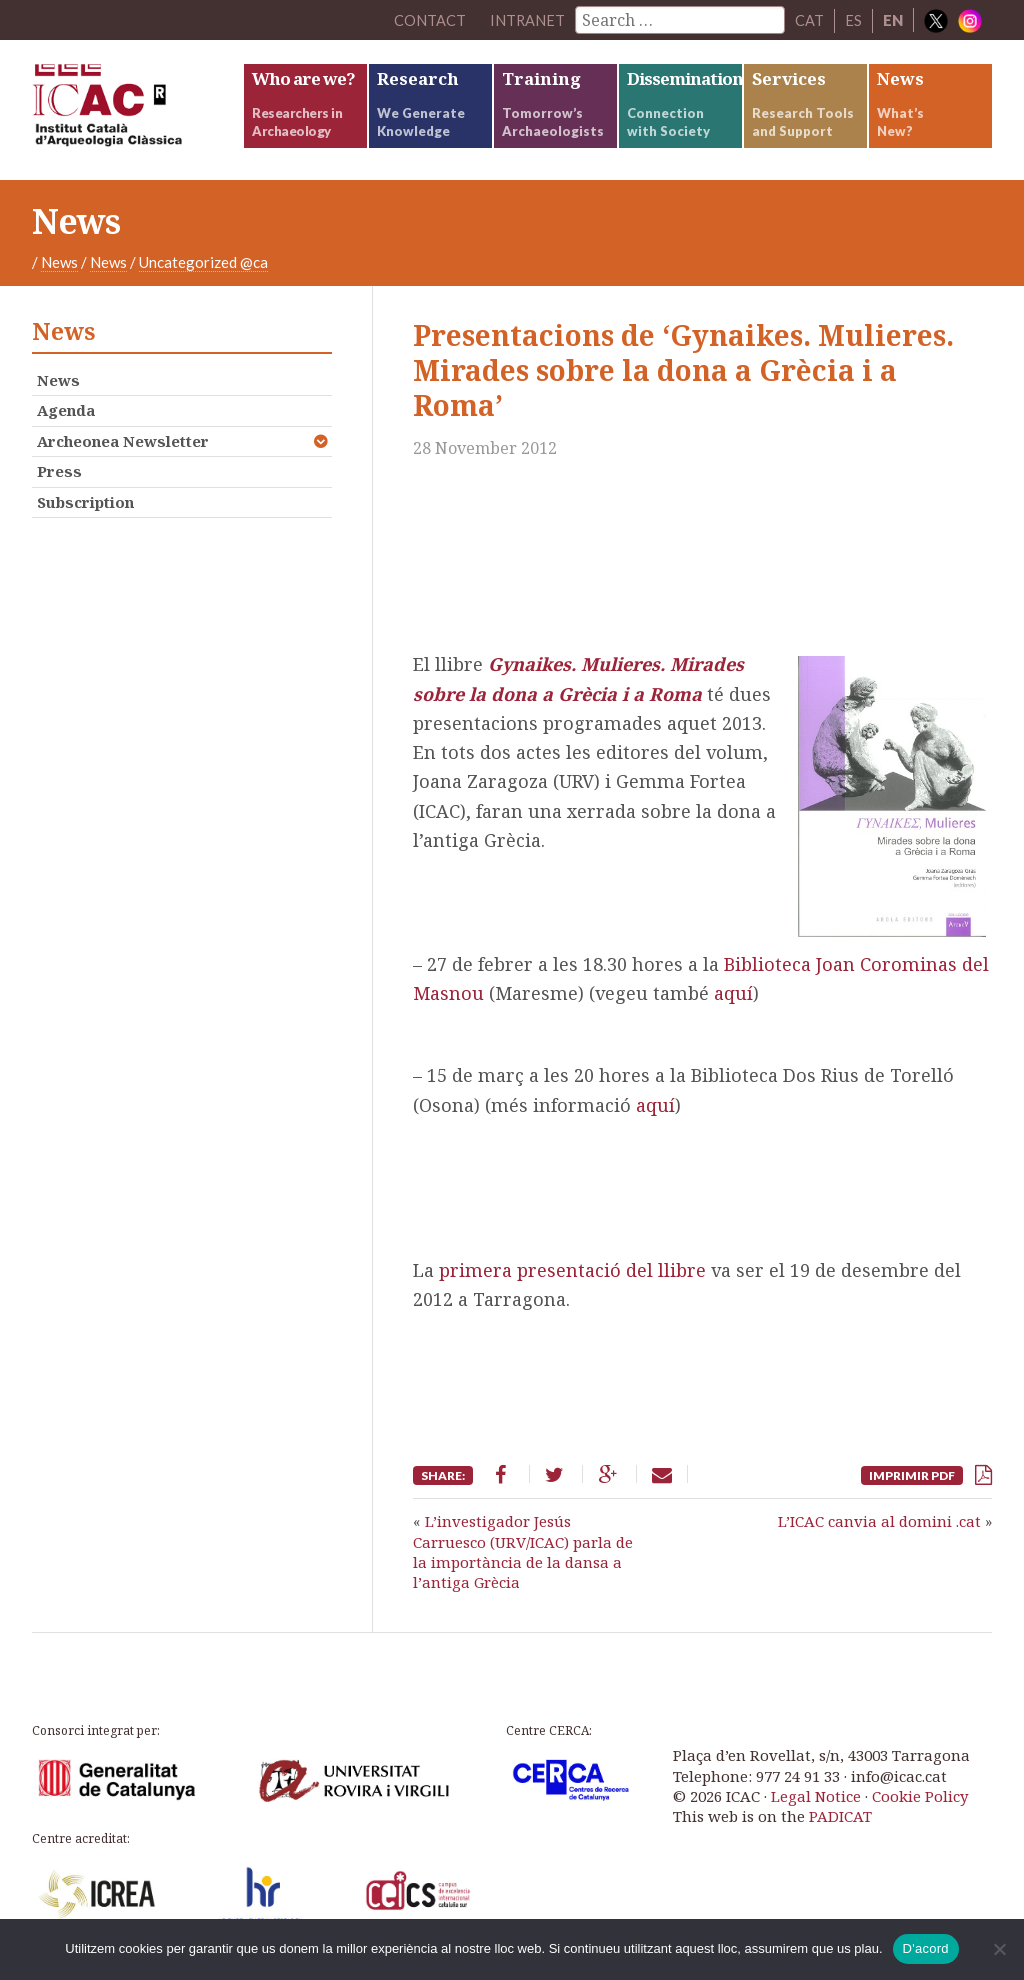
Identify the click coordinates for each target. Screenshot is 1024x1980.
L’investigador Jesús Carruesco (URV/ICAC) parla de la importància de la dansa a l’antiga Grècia (523, 1551)
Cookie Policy (920, 1796)
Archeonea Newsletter (123, 441)
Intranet (527, 20)
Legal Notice (816, 1796)
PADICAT (840, 1816)
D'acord (926, 1948)
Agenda (66, 410)
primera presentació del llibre (572, 1270)
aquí (733, 993)
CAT (809, 20)
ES (853, 20)
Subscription (85, 502)
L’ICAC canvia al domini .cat (879, 1521)
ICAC (137, 110)
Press (59, 471)
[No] (999, 1949)
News (59, 262)
